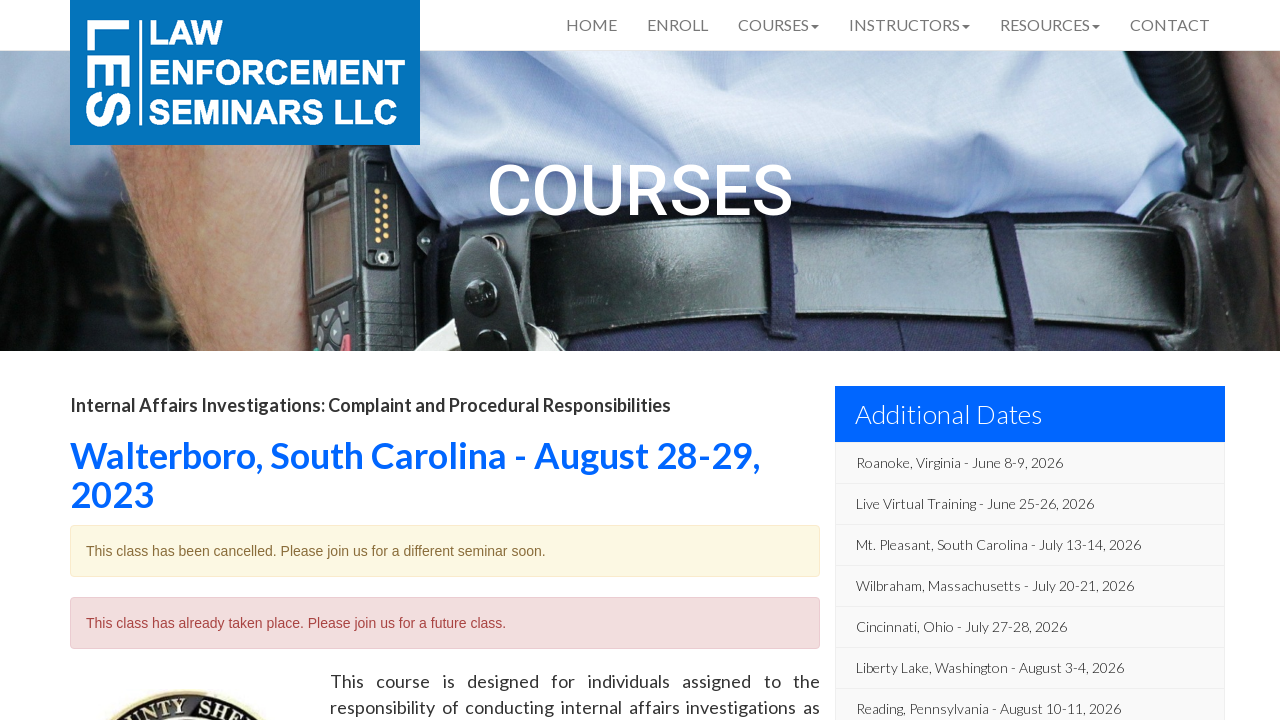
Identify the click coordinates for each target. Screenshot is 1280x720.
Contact (1170, 24)
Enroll (677, 24)
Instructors (909, 24)
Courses (778, 24)
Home (591, 24)
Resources (1050, 24)
